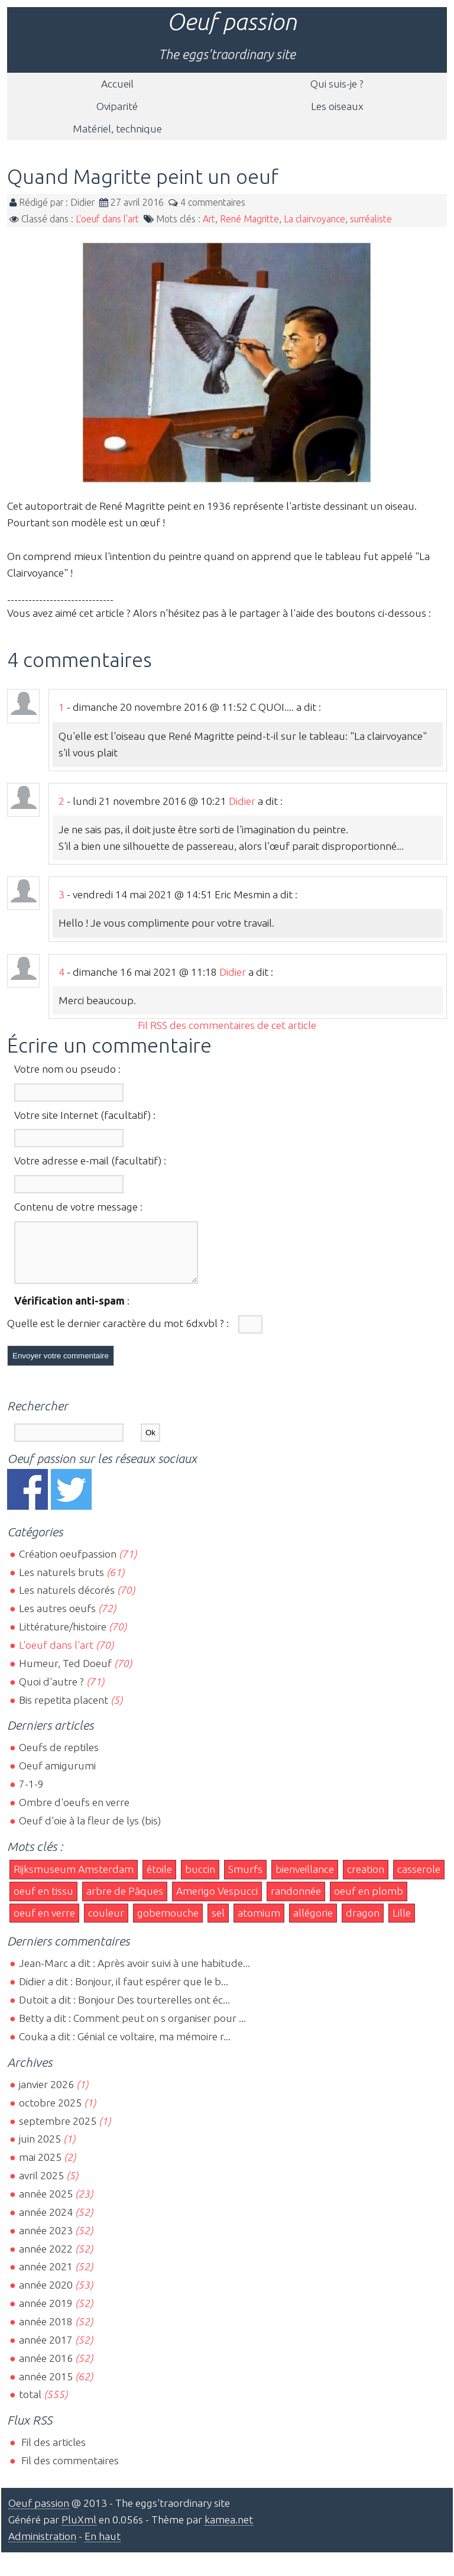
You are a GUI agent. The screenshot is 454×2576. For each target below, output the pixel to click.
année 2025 (46, 2204)
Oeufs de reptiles (59, 1757)
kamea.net (229, 2530)
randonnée (296, 1901)
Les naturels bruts (61, 1582)
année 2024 (46, 2222)
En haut (103, 2546)
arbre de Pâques (124, 1901)
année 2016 (46, 2368)
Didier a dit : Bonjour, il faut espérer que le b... (123, 1992)
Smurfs (245, 1879)
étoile (159, 1879)
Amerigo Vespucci (217, 1901)
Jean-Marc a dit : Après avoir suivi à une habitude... (134, 1973)
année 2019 (46, 2313)
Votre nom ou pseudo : (67, 1069)
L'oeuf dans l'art (107, 218)
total (31, 2404)
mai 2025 (40, 2167)
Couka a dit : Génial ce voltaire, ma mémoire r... (125, 2047)
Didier (242, 801)
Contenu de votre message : (78, 1206)
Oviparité (117, 106)
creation (365, 1879)
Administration (42, 2546)
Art (209, 218)
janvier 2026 (46, 2095)
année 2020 (46, 2295)
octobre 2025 (50, 2113)
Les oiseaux (337, 106)
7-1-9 (31, 1794)
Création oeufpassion (67, 1564)
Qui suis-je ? (337, 83)
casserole (418, 1879)
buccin (200, 1879)
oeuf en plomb (368, 1901)
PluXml (78, 2530)
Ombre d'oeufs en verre (74, 1812)
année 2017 (46, 2350)
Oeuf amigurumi (57, 1776)
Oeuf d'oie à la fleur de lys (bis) (90, 1831)
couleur (106, 1923)
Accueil (117, 83)
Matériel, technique (117, 128)
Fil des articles (52, 2452)
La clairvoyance (314, 218)
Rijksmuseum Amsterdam (74, 1879)
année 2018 (46, 2332)
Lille (402, 1923)
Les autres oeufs (57, 1618)
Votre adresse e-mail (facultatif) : (90, 1160)
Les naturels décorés (67, 1600)
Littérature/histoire (62, 1637)
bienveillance (304, 1879)
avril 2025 (41, 2186)
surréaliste (371, 218)
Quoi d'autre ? (51, 1692)
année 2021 (46, 2277)
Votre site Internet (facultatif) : (84, 1115)
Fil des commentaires (69, 2471)
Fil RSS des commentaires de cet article (227, 1025)
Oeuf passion (232, 21)
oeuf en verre (44, 1923)
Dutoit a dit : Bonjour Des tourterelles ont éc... (124, 2010)
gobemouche (168, 1923)
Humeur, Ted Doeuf (65, 1673)
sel (218, 1923)
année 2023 (46, 2241)
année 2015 (46, 2387)
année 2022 (46, 2259)
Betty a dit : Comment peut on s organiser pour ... (132, 2028)
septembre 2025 (57, 2131)
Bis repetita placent (63, 1710)
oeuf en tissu (43, 1901)
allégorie (313, 1923)
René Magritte (249, 218)
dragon (363, 1923)
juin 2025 (40, 2149)
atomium (259, 1923)
